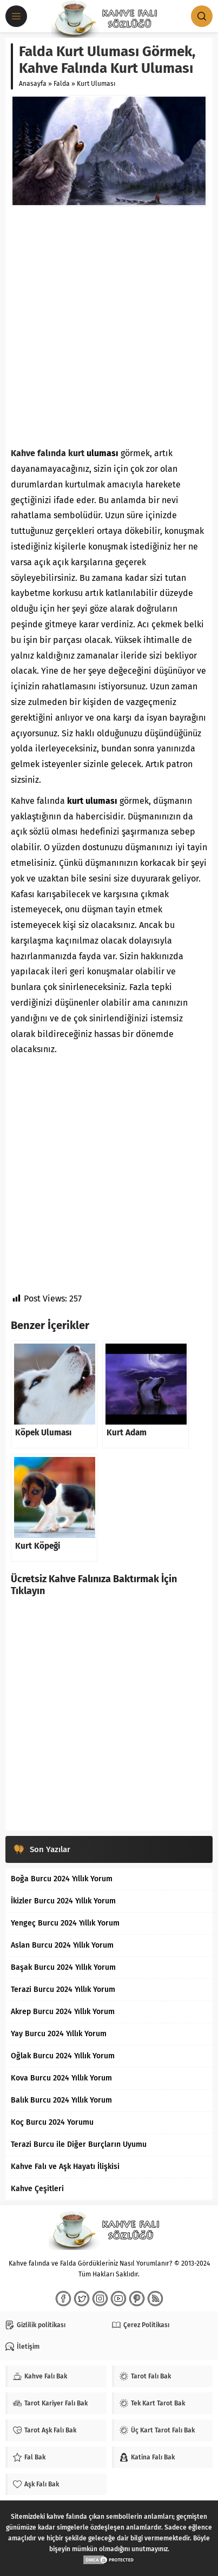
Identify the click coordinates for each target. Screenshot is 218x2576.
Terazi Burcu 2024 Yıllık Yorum (63, 1989)
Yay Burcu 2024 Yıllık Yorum (59, 2033)
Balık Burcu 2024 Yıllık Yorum (61, 2100)
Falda (62, 83)
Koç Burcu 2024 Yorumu (52, 2122)
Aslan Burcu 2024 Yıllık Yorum (62, 1945)
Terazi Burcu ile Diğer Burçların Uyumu (79, 2144)
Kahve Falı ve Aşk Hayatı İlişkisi (65, 2166)
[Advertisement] (109, 326)
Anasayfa (33, 83)
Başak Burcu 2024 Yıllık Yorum (63, 1967)
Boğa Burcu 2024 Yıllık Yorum (62, 1878)
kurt (76, 453)
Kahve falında (38, 453)
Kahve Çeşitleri (37, 2188)
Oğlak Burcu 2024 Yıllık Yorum (63, 2055)
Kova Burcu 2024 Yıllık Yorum (61, 2078)
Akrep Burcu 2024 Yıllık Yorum (63, 2011)
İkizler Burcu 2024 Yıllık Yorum (63, 1901)
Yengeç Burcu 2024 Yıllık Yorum (65, 1923)
